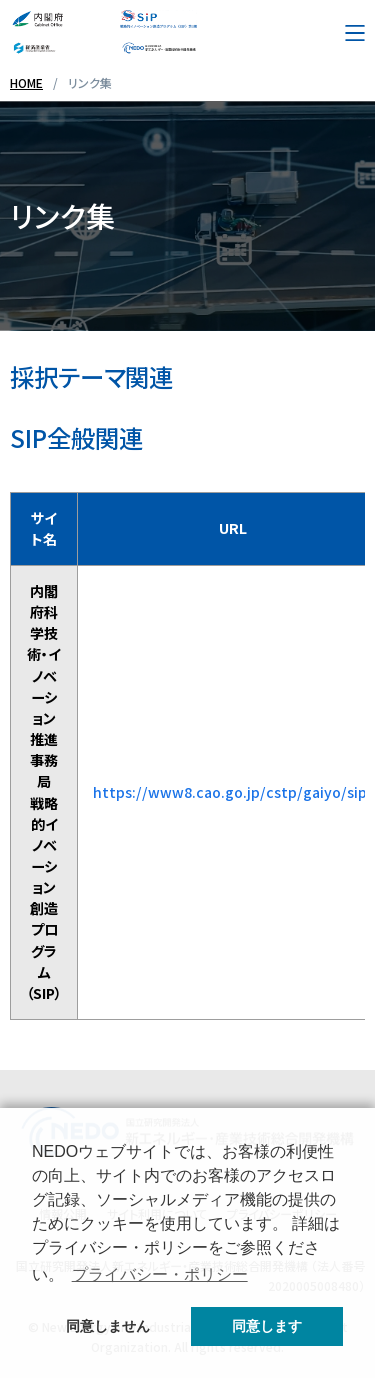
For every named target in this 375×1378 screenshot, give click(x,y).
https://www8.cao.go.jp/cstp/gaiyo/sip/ (233, 792)
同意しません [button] (108, 1326)
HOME (26, 82)
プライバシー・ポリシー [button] (160, 1274)
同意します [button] (267, 1326)
